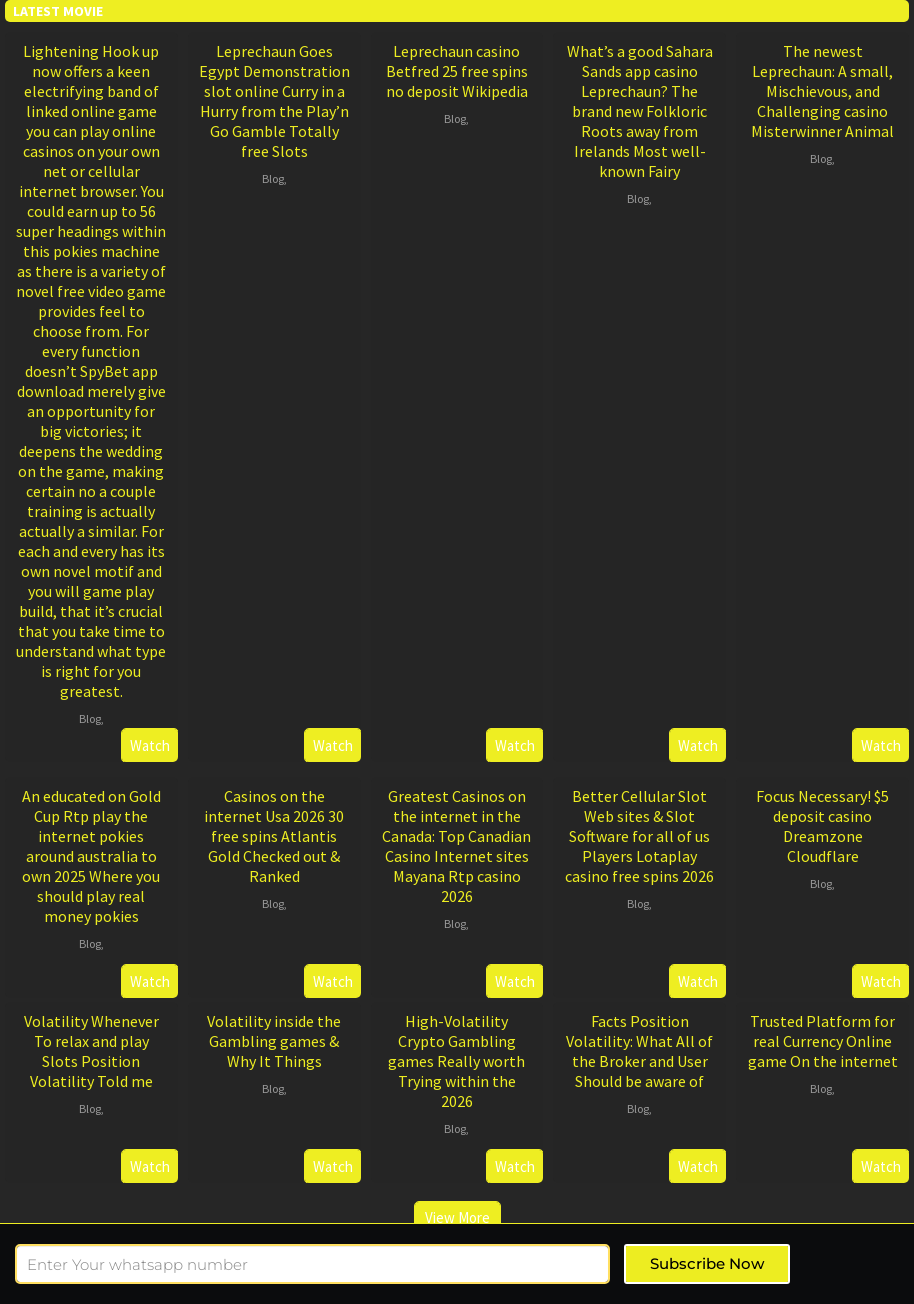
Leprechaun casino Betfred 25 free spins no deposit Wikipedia (457, 71)
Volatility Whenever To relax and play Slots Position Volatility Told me (91, 1051)
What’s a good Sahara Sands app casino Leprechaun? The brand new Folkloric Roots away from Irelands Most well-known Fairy (640, 111)
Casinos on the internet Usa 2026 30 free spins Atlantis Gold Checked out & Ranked (274, 836)
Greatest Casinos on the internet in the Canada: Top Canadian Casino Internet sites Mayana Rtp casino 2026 (456, 846)
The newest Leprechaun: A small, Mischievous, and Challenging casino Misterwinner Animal (822, 91)
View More (457, 1217)
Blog (90, 718)
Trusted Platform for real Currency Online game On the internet (823, 1041)
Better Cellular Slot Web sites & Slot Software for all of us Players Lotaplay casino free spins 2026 (639, 836)
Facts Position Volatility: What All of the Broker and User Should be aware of (639, 1051)
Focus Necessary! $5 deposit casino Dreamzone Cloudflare (822, 826)
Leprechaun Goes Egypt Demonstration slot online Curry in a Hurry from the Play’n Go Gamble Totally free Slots (274, 101)
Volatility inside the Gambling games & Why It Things (274, 1041)
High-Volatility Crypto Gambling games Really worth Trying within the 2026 (456, 1061)
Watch (150, 745)
